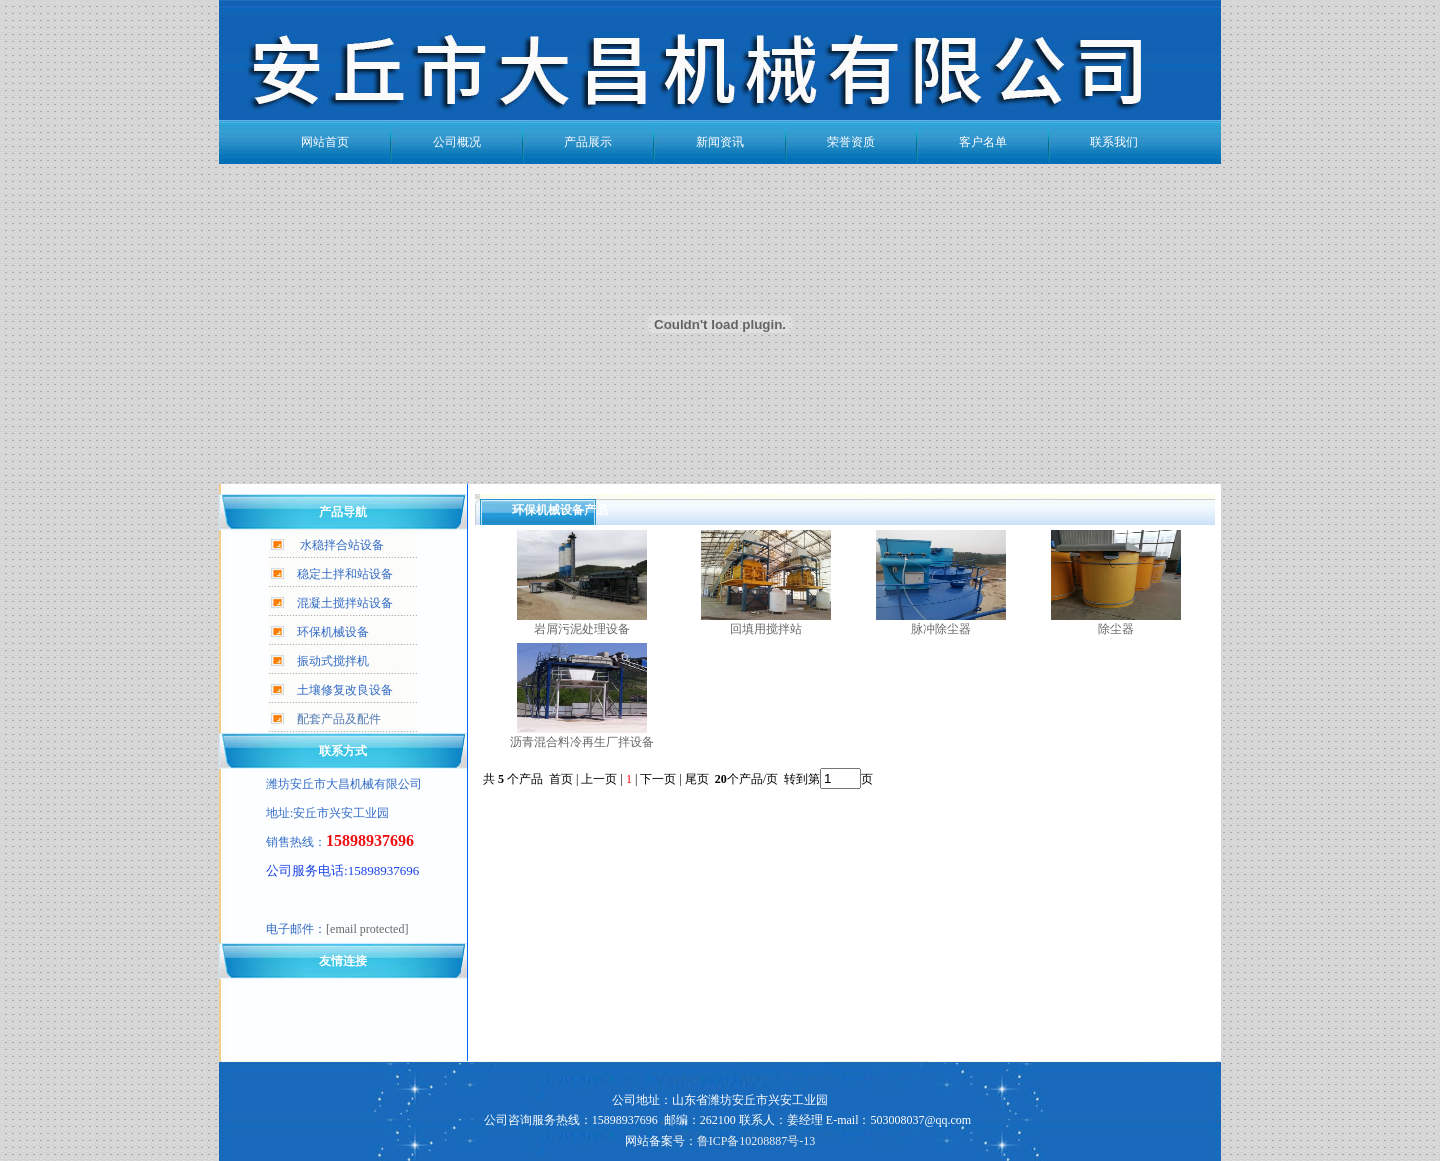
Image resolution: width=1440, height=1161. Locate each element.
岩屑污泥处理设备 (582, 629)
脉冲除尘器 (941, 629)
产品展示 (588, 142)
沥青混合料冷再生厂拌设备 (582, 742)
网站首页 (325, 142)
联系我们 (1114, 142)
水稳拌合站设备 (342, 545)
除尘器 (1116, 629)
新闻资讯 (720, 142)
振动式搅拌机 (333, 661)
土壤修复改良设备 (345, 690)
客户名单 (983, 142)
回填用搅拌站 (766, 629)
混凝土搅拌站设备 (345, 603)
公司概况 (457, 142)
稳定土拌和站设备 (345, 574)
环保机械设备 (333, 632)
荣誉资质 (851, 142)
